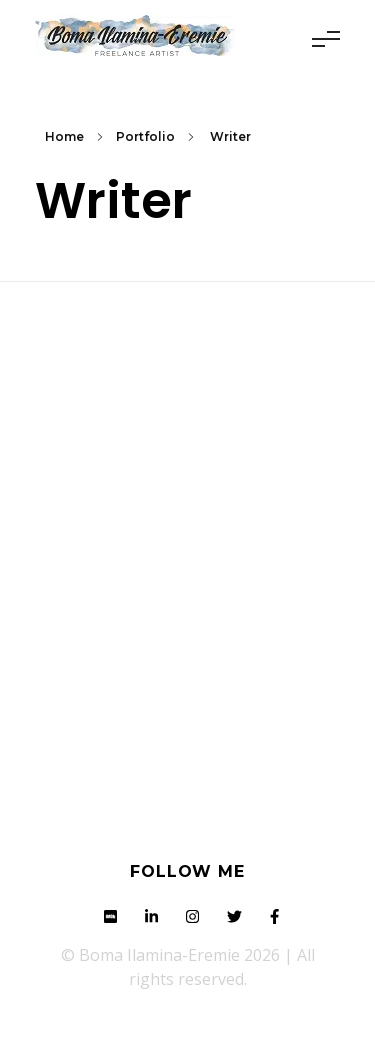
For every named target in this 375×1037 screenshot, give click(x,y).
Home (64, 136)
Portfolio (145, 136)
